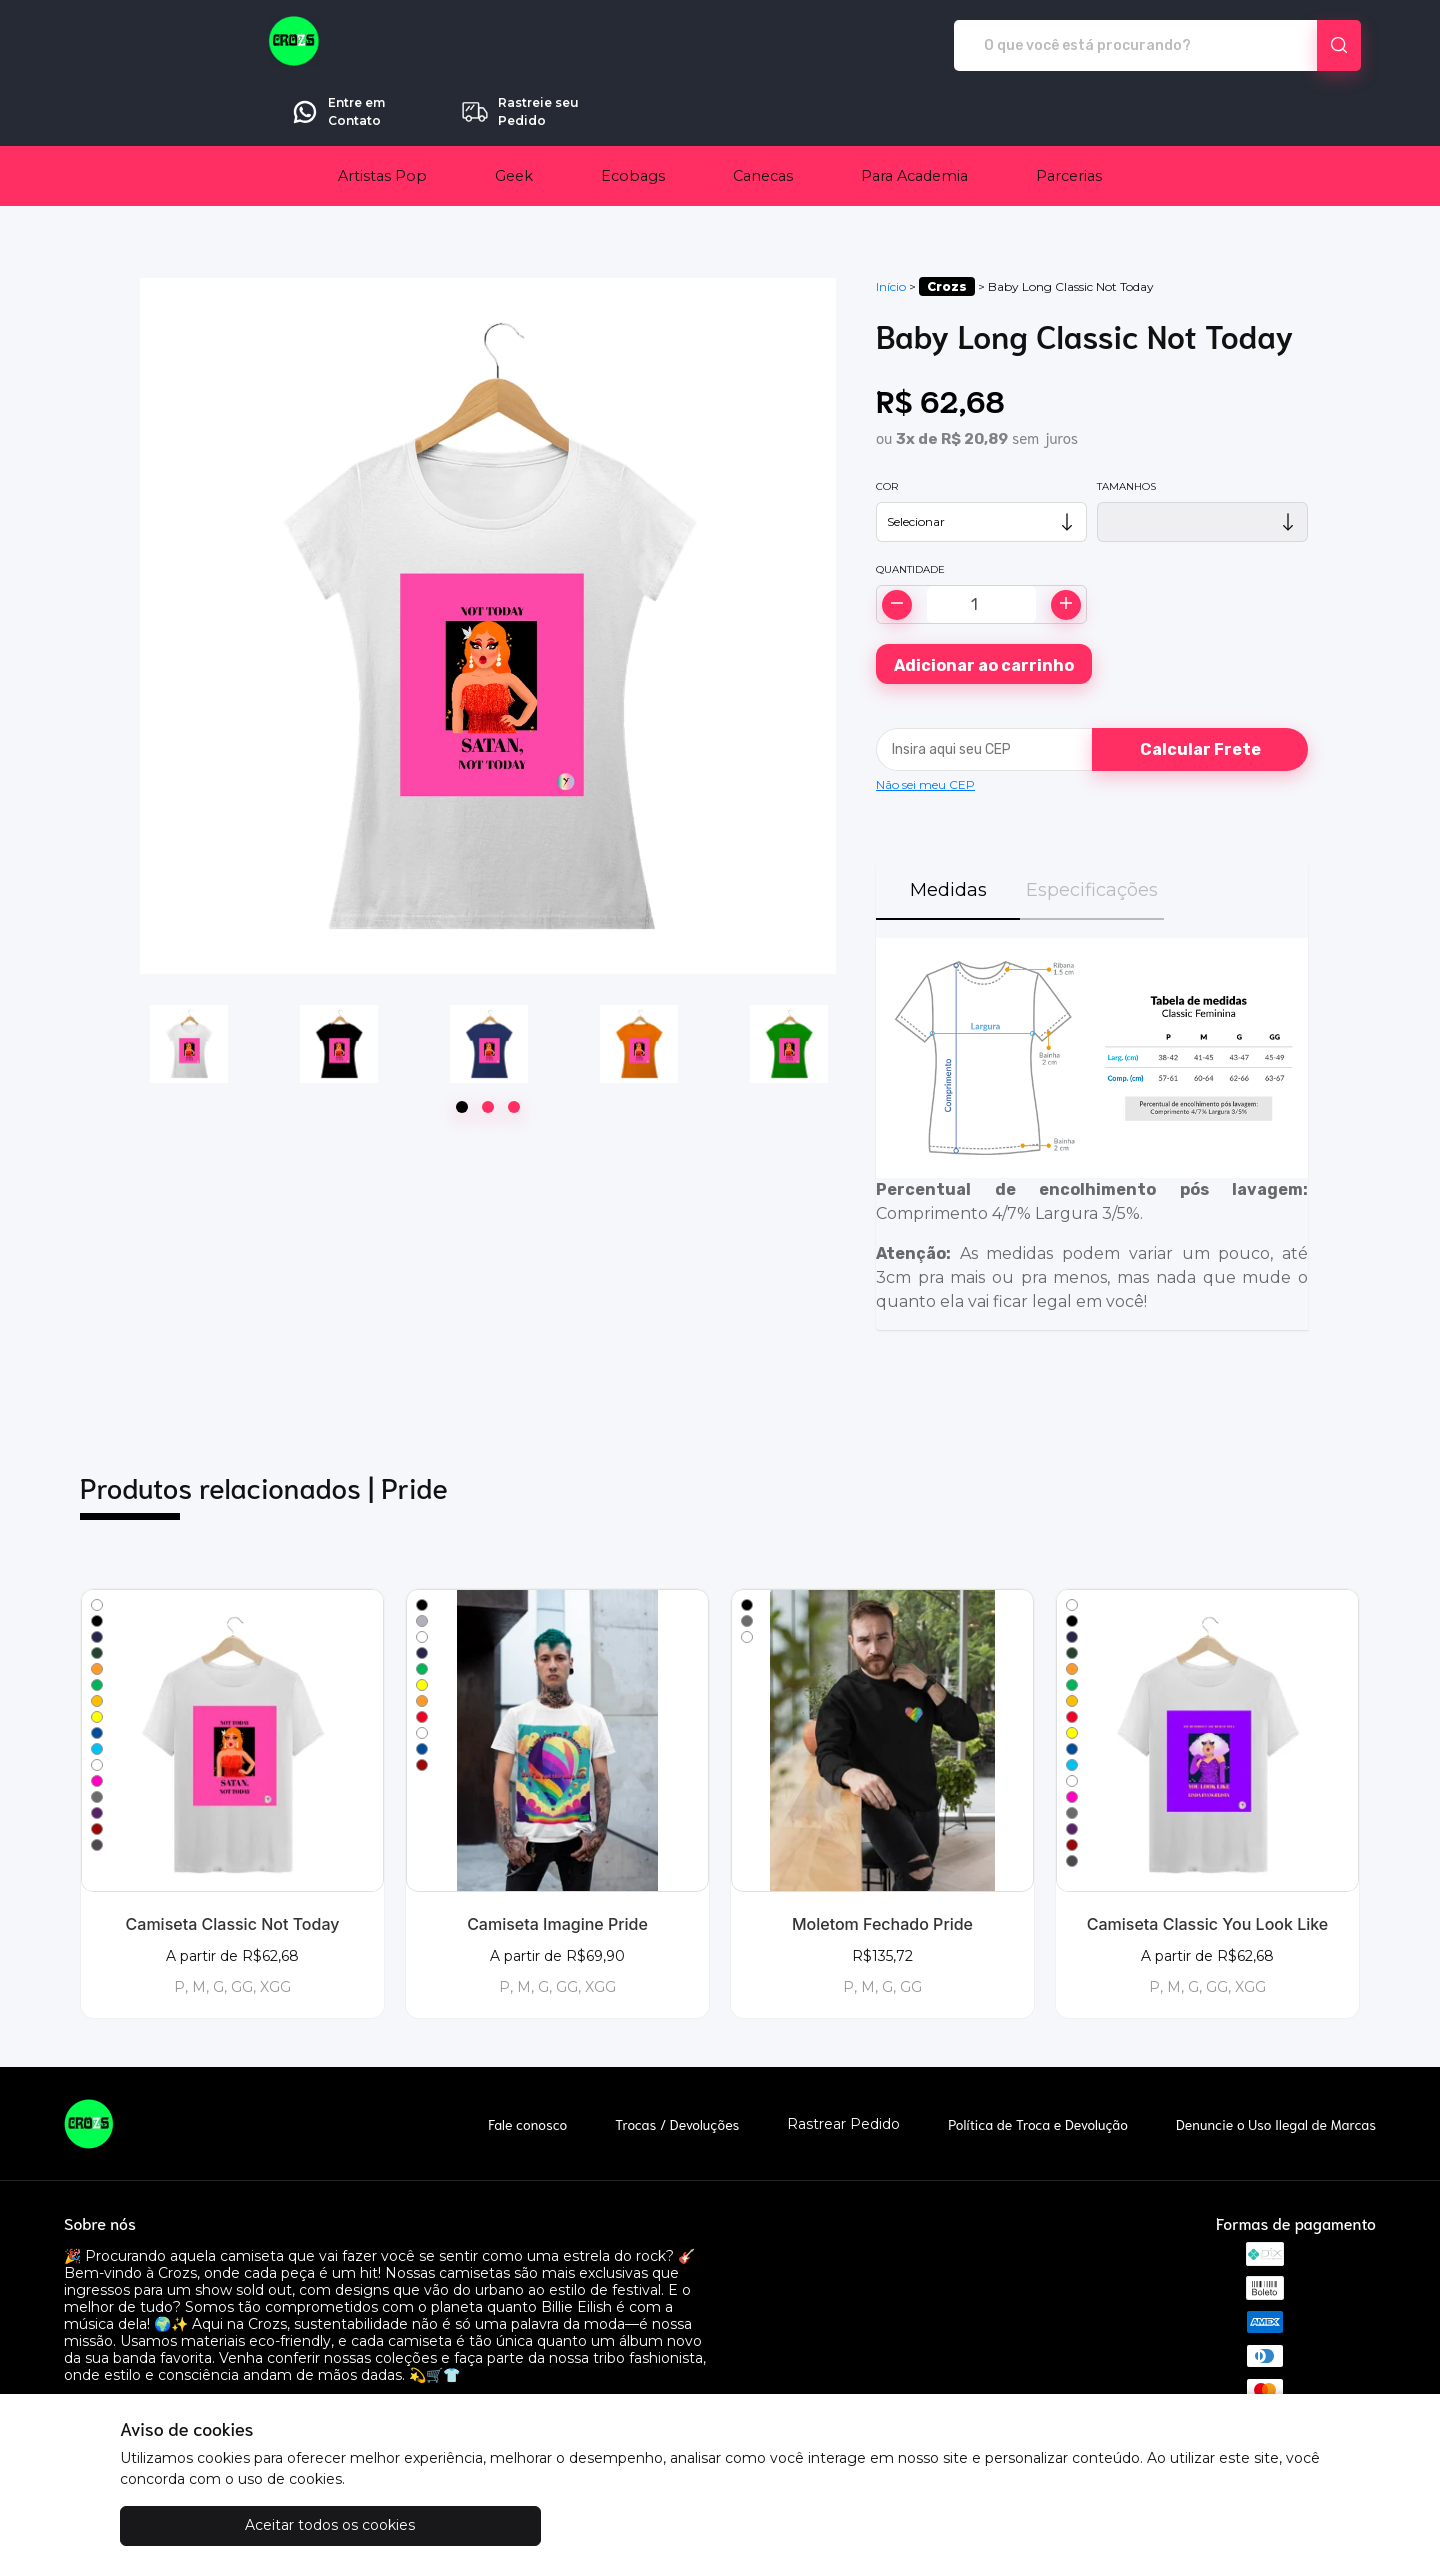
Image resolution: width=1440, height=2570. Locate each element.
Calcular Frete (1200, 693)
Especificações (1092, 834)
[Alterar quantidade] (981, 548)
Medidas (948, 834)
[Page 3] (514, 1051)
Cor (887, 430)
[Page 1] (462, 1051)
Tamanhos (1126, 430)
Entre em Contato (1102, 45)
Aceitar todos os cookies (220, 2525)
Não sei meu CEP (925, 728)
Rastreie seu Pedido (1284, 45)
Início (891, 230)
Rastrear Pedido (843, 2068)
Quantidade (910, 513)
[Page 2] (488, 1051)
